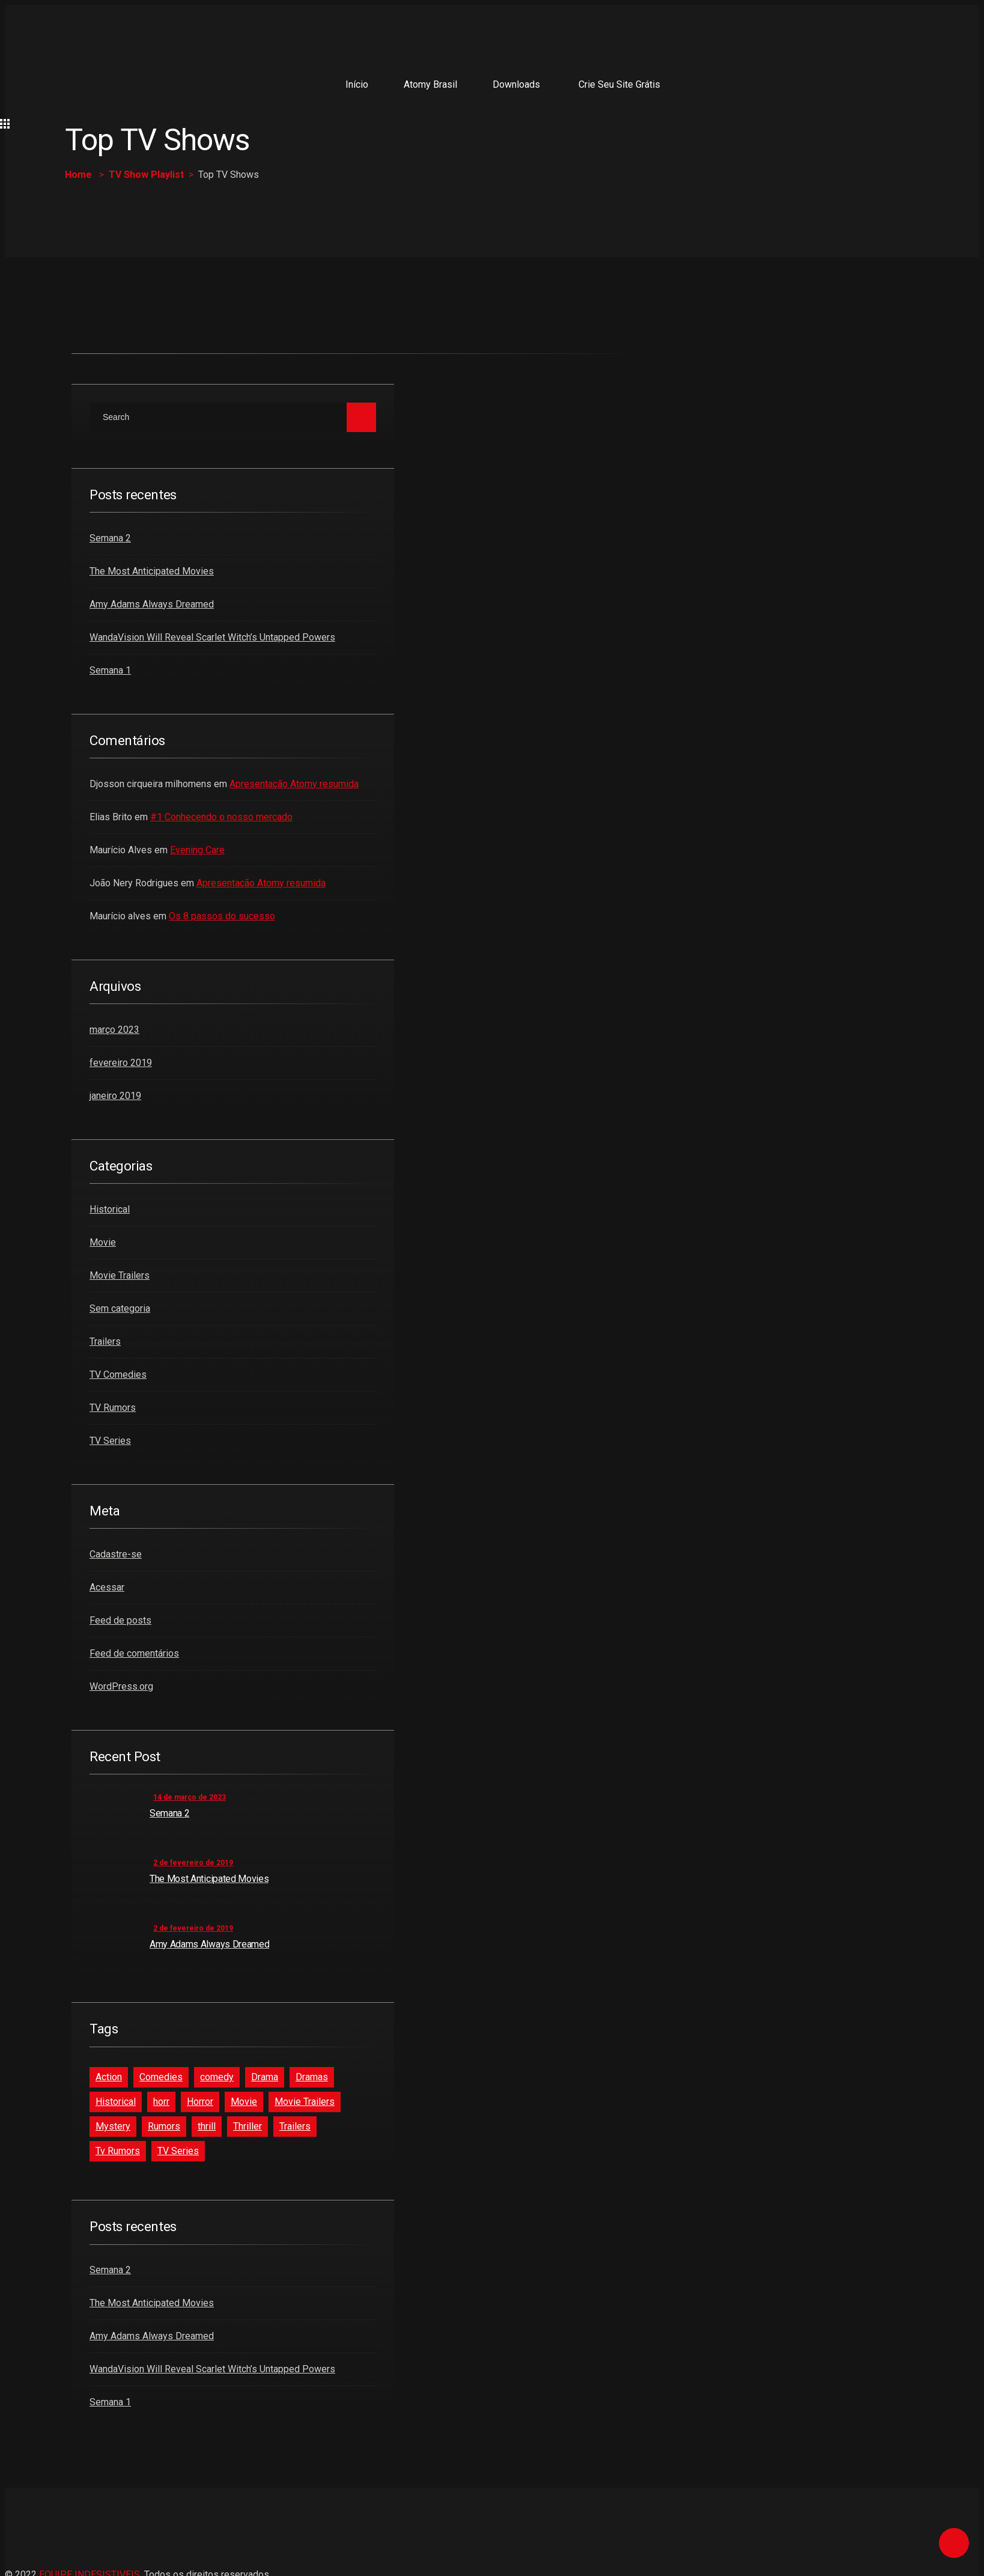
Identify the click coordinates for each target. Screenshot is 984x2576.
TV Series (110, 1440)
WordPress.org (121, 1686)
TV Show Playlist (146, 174)
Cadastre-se (116, 1554)
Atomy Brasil (430, 84)
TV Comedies (118, 1374)
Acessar (107, 1587)
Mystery (113, 2126)
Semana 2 (110, 538)
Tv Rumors (118, 2151)
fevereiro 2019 (121, 1062)
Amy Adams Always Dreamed (152, 604)
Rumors (164, 2126)
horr (161, 2101)
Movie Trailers (120, 1275)
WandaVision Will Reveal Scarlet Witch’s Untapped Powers (212, 637)
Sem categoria (120, 1308)
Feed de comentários (134, 1653)
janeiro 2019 (115, 1095)
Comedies (161, 2077)
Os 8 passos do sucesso (222, 916)
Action (109, 2077)
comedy (217, 2077)
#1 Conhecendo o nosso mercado (221, 817)
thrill (207, 2126)
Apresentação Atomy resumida (294, 784)
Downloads (516, 84)
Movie (103, 1242)
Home (78, 174)
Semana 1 (110, 670)
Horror (200, 2101)
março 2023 (114, 1029)
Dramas (312, 2077)
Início (356, 84)
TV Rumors (113, 1407)
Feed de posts (120, 1620)
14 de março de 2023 (189, 1797)
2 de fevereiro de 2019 (193, 1863)
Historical (110, 1209)
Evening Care (197, 850)
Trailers (105, 1341)
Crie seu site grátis (619, 84)
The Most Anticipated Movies (152, 571)
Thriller (247, 2126)
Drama (264, 2077)
